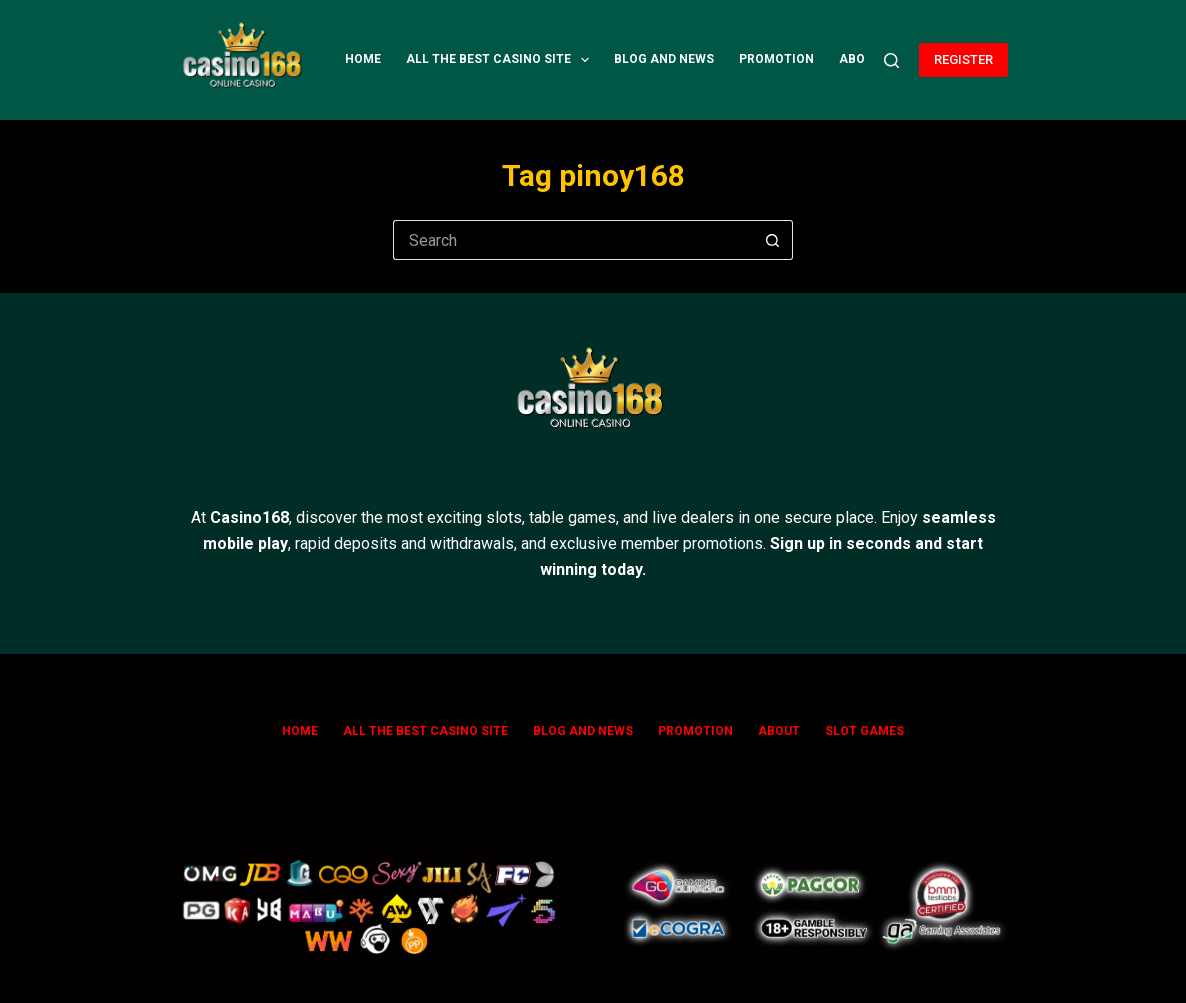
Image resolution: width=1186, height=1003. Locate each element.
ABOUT (860, 59)
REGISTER (963, 59)
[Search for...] (573, 240)
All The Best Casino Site (501, 60)
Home (363, 59)
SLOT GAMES (864, 731)
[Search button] (773, 240)
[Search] (891, 60)
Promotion (776, 59)
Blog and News (664, 59)
